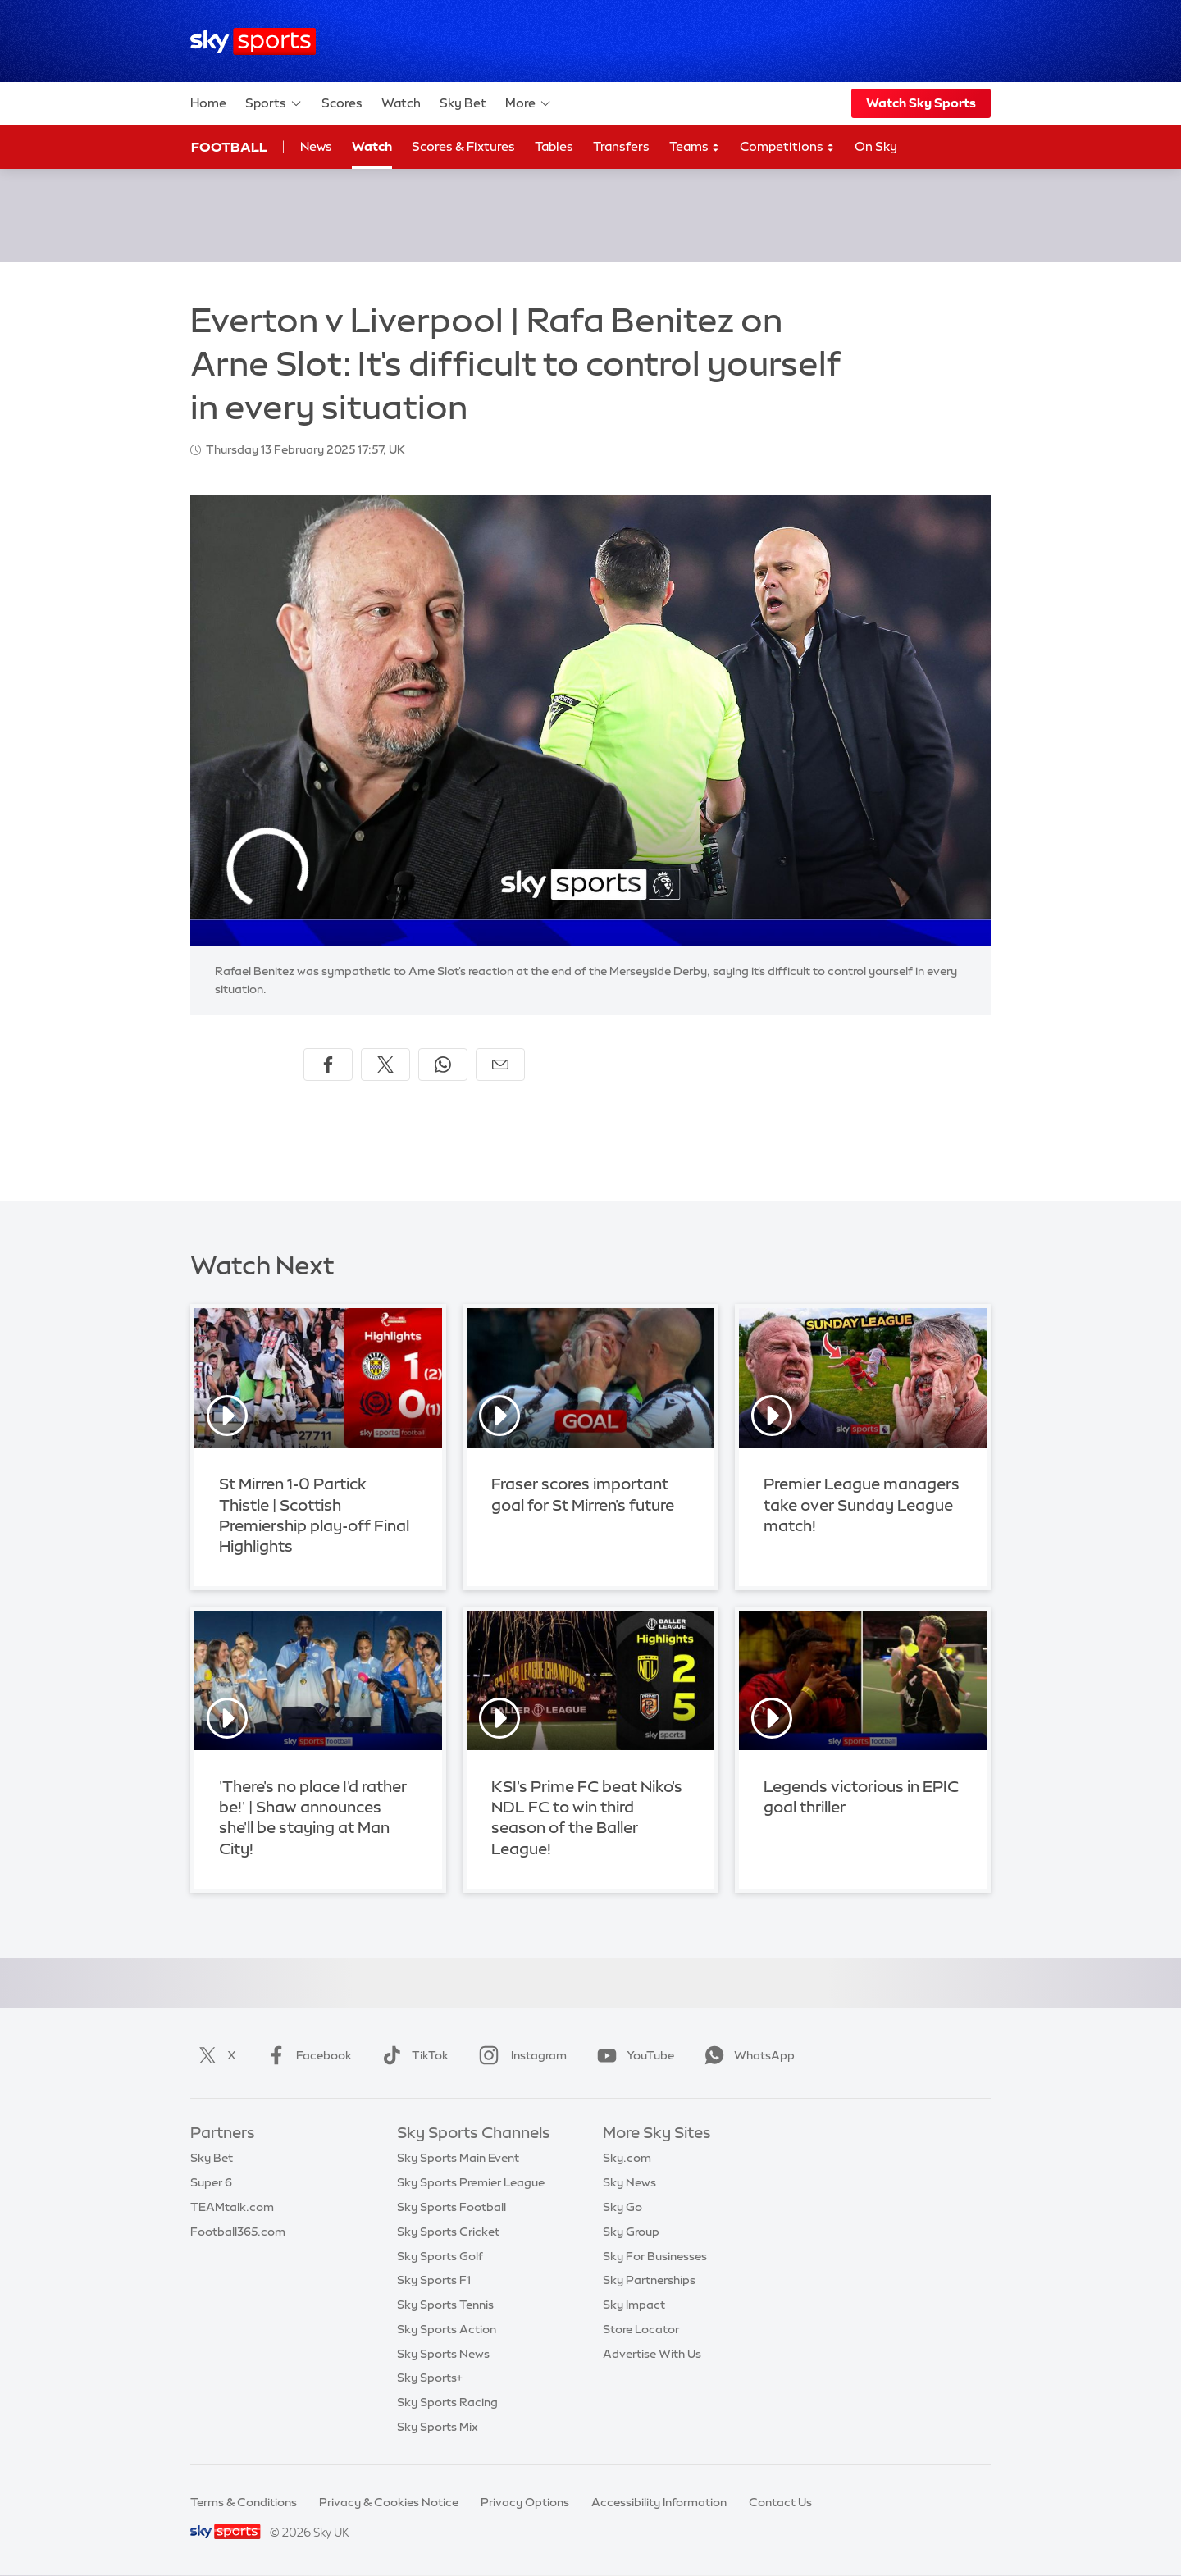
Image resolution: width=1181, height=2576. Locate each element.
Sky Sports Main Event (458, 2157)
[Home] (253, 41)
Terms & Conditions (243, 2502)
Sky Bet (463, 103)
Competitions (787, 147)
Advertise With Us (652, 2353)
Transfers (621, 146)
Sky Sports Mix (437, 2426)
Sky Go (622, 2207)
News (316, 146)
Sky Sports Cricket (448, 2231)
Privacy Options (525, 2502)
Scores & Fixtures (463, 146)
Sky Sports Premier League (471, 2182)
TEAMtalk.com (232, 2207)
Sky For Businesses (655, 2256)
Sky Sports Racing (447, 2402)
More (528, 103)
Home (208, 103)
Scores (342, 103)
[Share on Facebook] (328, 1064)
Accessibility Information (659, 2502)
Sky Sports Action (446, 2329)
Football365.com (237, 2231)
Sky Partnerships (649, 2280)
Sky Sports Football (451, 2207)
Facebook (306, 2055)
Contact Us (780, 2502)
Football (229, 146)
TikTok (412, 2055)
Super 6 (211, 2182)
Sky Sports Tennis (445, 2304)
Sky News (629, 2182)
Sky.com (627, 2157)
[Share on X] (385, 1064)
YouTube (632, 2055)
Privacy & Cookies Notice (388, 2502)
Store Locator (641, 2329)
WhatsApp (746, 2055)
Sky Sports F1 (434, 2280)
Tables (554, 146)
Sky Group (631, 2231)
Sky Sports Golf (440, 2256)
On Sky (876, 146)
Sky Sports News (443, 2353)
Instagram (519, 2055)
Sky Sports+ (430, 2377)
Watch (401, 103)
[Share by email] (500, 1064)
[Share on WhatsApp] (442, 1064)
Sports (274, 103)
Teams (694, 147)
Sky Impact (634, 2304)
